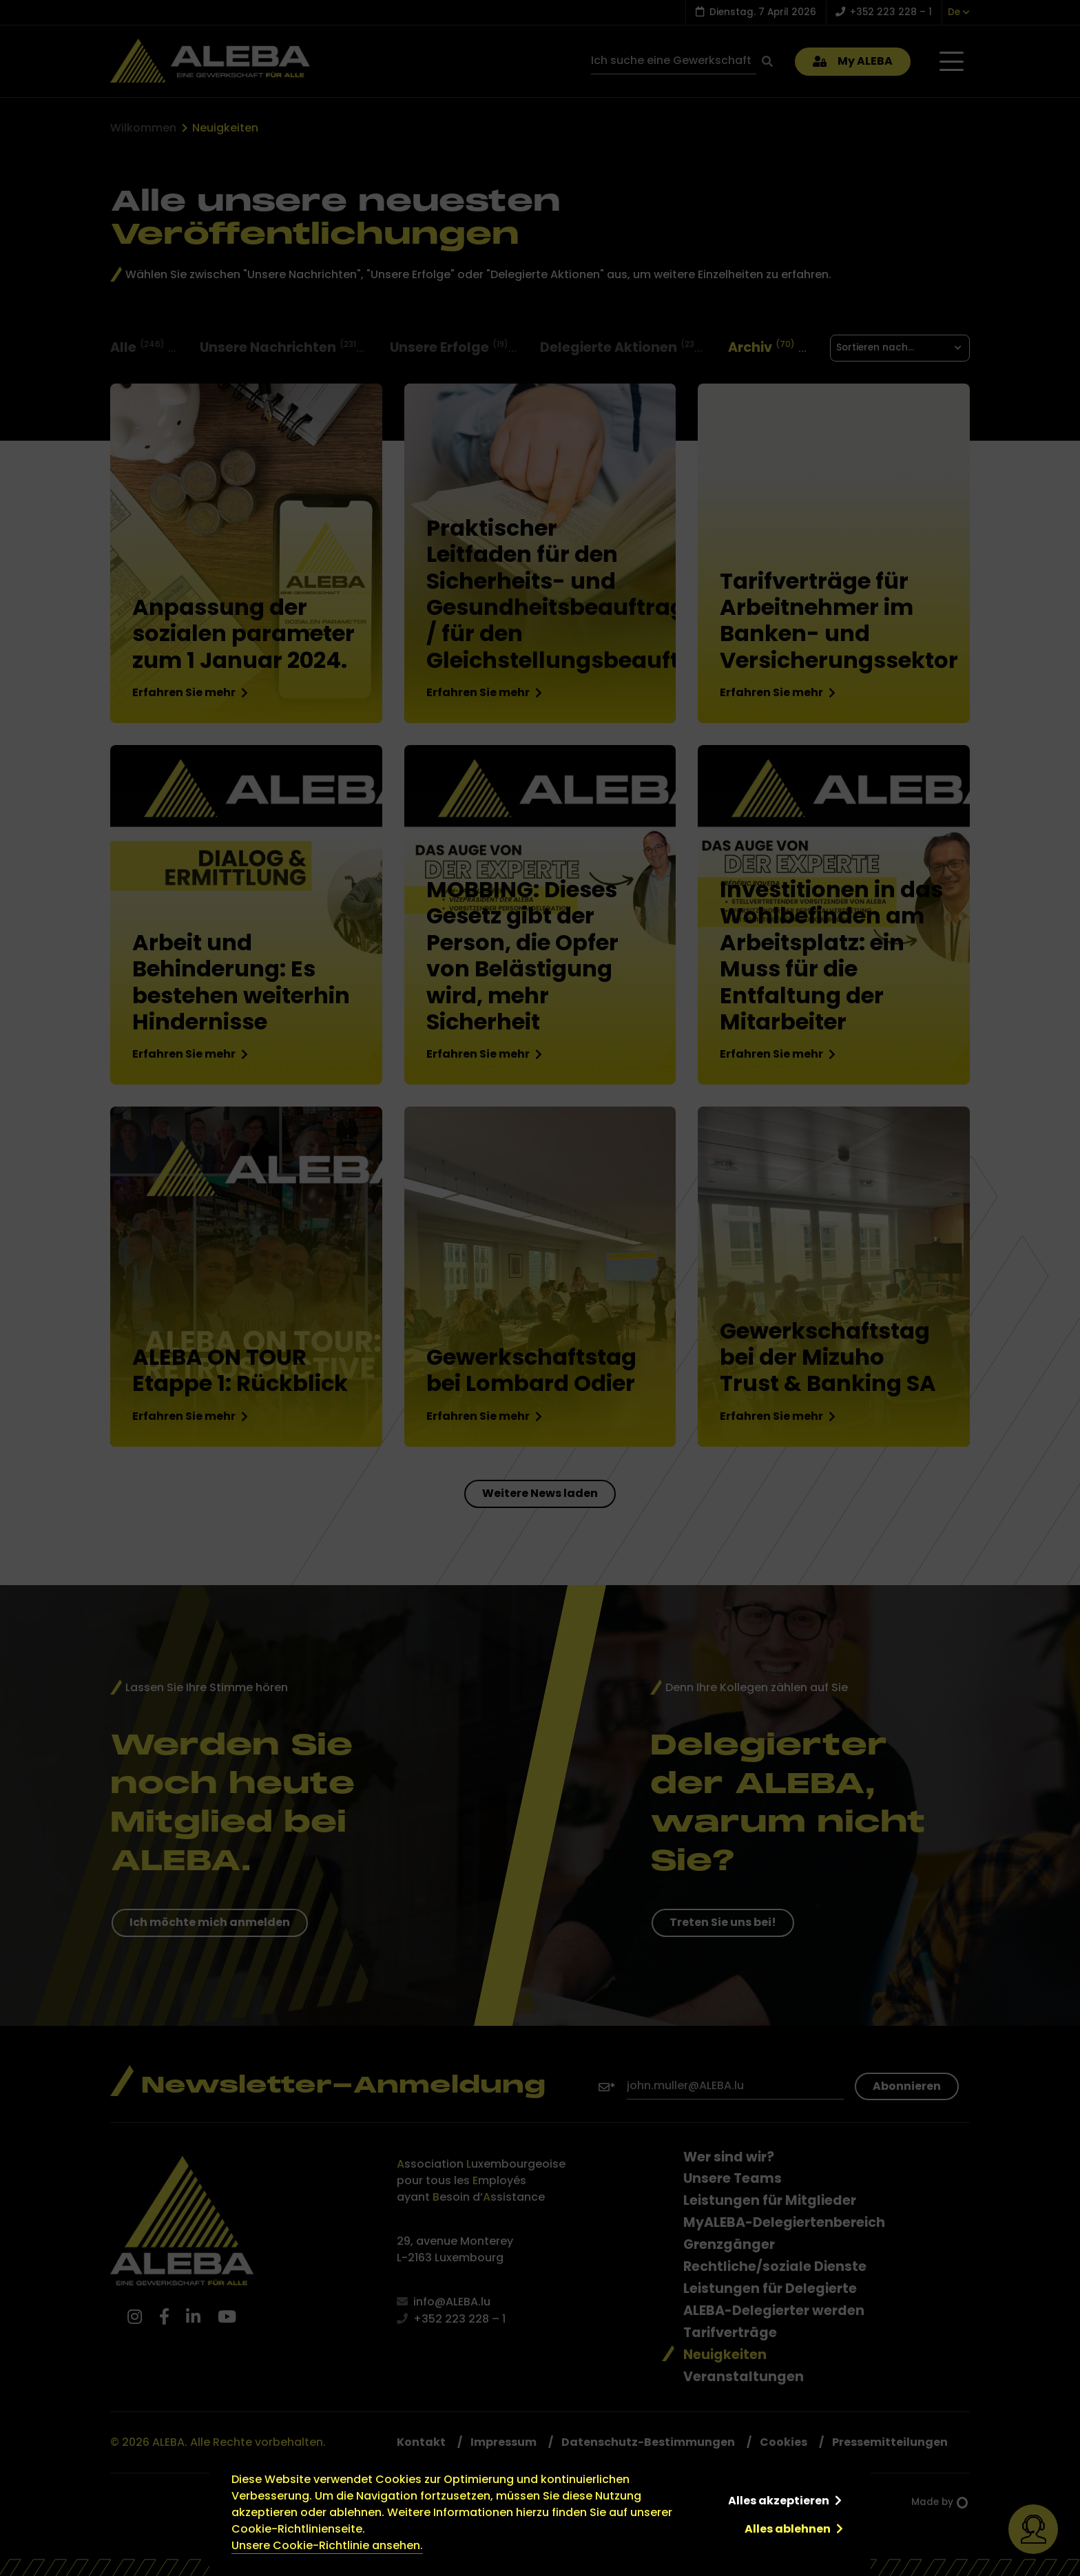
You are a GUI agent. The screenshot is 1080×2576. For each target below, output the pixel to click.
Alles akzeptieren (778, 2501)
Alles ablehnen (788, 2529)
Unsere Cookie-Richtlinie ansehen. (327, 2545)
